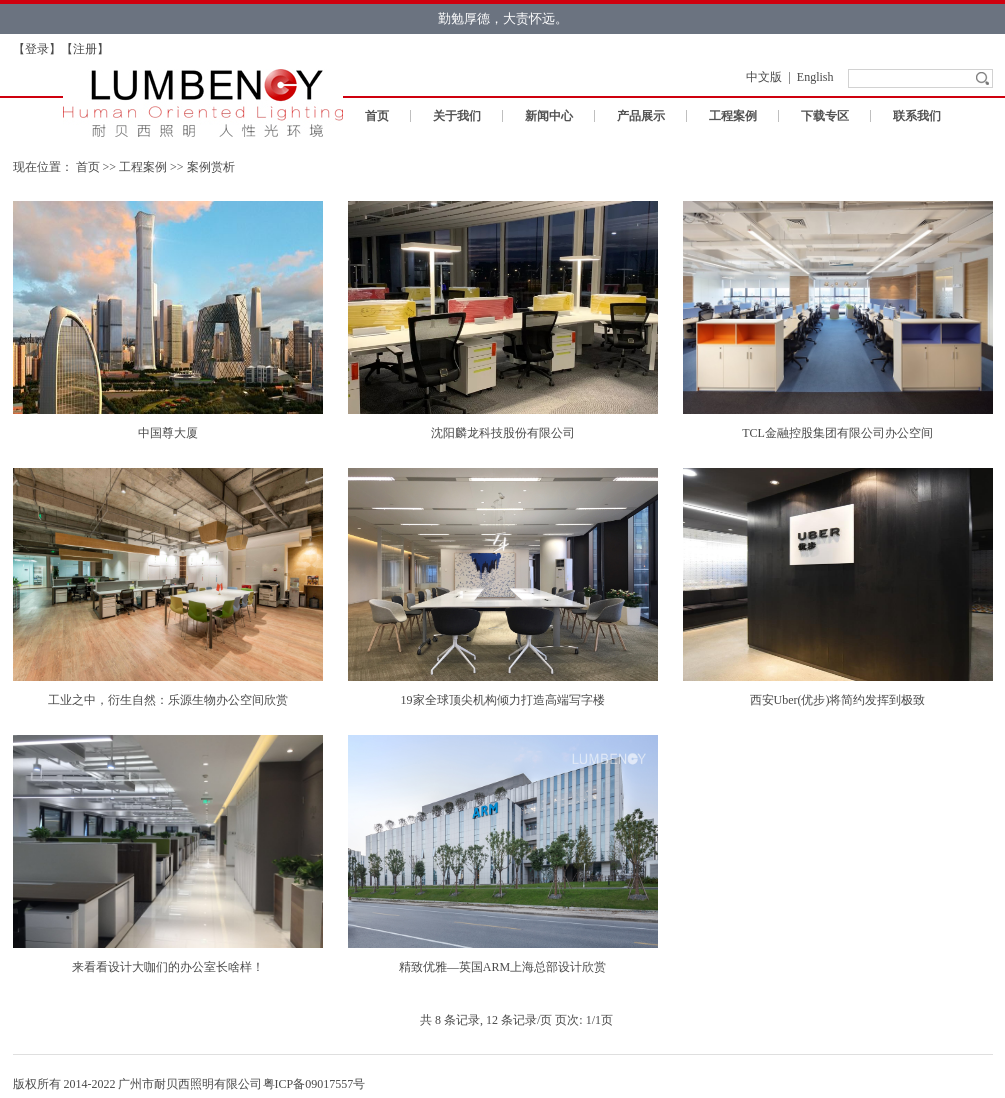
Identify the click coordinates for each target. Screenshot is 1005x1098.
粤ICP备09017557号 (314, 1084)
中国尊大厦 (168, 433)
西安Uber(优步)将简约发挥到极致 (838, 700)
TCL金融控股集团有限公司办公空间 (837, 433)
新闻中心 (549, 116)
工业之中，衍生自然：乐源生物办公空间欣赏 (168, 700)
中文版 (764, 77)
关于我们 (457, 116)
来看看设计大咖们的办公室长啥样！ (168, 967)
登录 (37, 49)
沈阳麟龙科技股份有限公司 (503, 433)
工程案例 (733, 116)
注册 (85, 49)
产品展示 (641, 116)
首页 (377, 116)
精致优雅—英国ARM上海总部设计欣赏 (502, 967)
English (815, 77)
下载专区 (825, 116)
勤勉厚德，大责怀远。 (503, 18)
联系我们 (917, 116)
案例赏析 (211, 167)
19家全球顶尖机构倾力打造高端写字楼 (503, 700)
